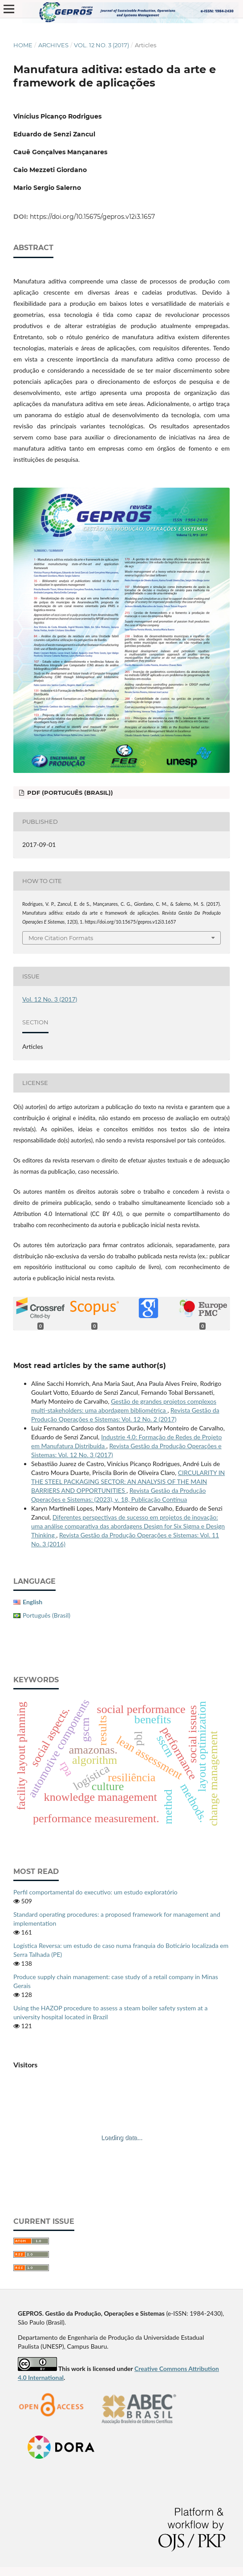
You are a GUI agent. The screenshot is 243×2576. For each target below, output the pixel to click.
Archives (53, 45)
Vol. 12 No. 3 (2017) (101, 45)
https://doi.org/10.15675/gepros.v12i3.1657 (92, 217)
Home (22, 45)
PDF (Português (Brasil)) (69, 792)
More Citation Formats (60, 937)
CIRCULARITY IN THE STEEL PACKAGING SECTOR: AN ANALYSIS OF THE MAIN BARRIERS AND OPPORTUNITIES (128, 1481)
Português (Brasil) (46, 1615)
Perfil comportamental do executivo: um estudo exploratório (95, 1892)
